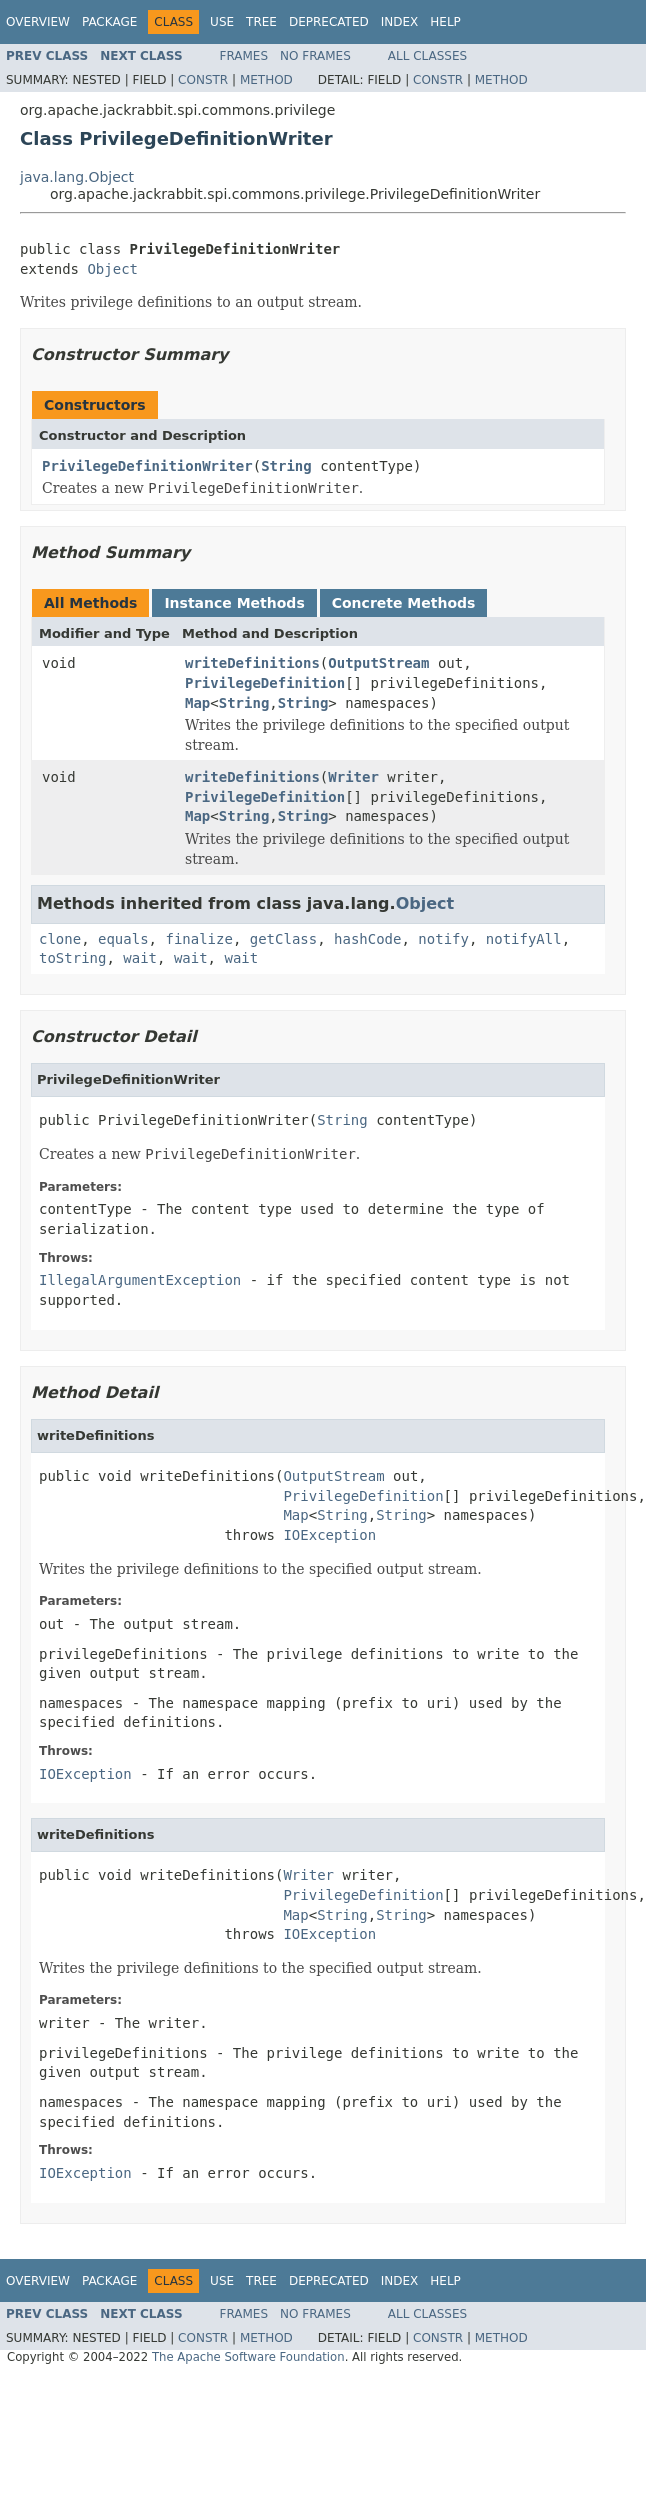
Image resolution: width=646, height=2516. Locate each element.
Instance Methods (234, 603)
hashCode (367, 939)
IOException (329, 1535)
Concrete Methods (404, 603)
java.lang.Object (77, 177)
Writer (353, 777)
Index (400, 22)
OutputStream (378, 663)
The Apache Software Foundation (248, 2357)
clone (60, 939)
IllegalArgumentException (140, 1280)
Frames (244, 56)
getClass (283, 939)
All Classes (427, 56)
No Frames (315, 56)
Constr (203, 80)
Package (109, 22)
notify (443, 939)
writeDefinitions (252, 663)
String (286, 466)
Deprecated (329, 22)
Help (445, 22)
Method (266, 80)
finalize (198, 939)
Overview (38, 22)
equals (123, 939)
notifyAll (524, 939)
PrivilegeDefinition (265, 683)
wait (140, 958)
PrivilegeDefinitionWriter (147, 466)
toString (72, 958)
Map (197, 703)
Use (222, 22)
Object (112, 269)
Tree (261, 22)
